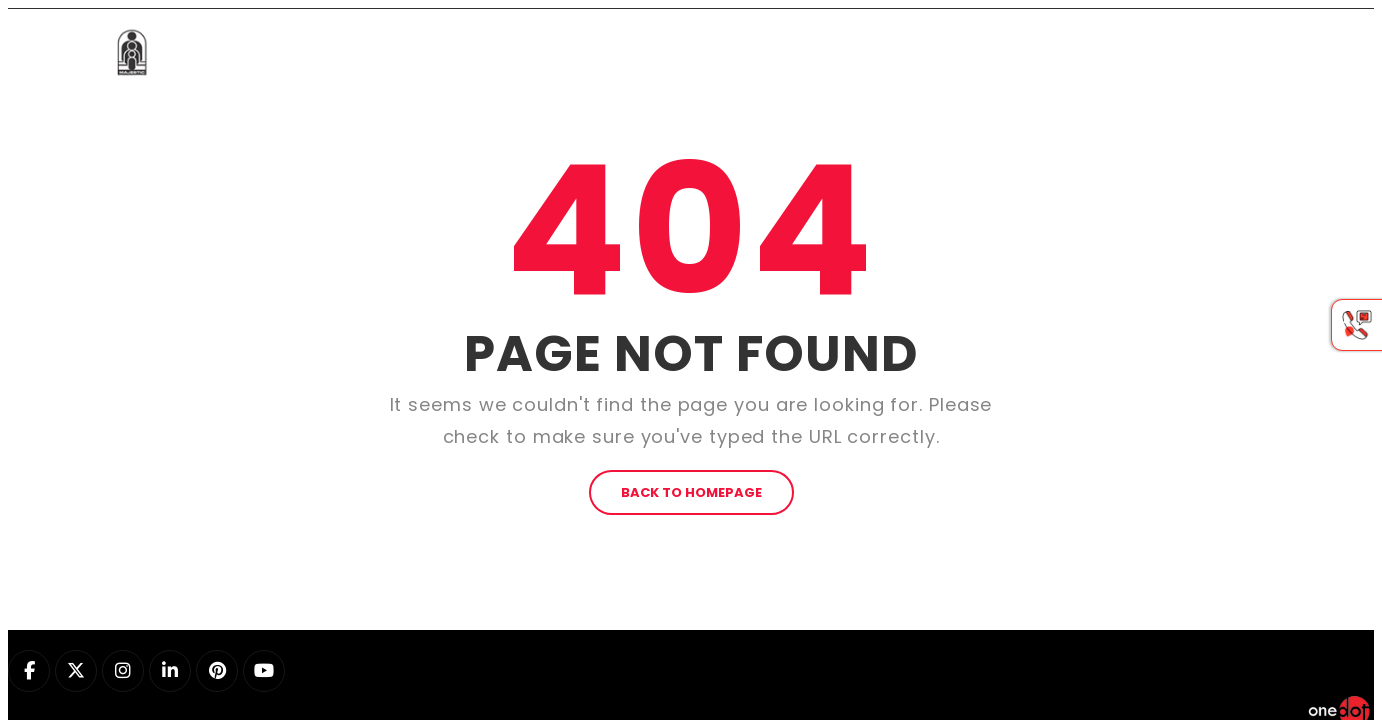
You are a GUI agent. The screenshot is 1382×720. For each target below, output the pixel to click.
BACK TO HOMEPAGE (691, 377)
